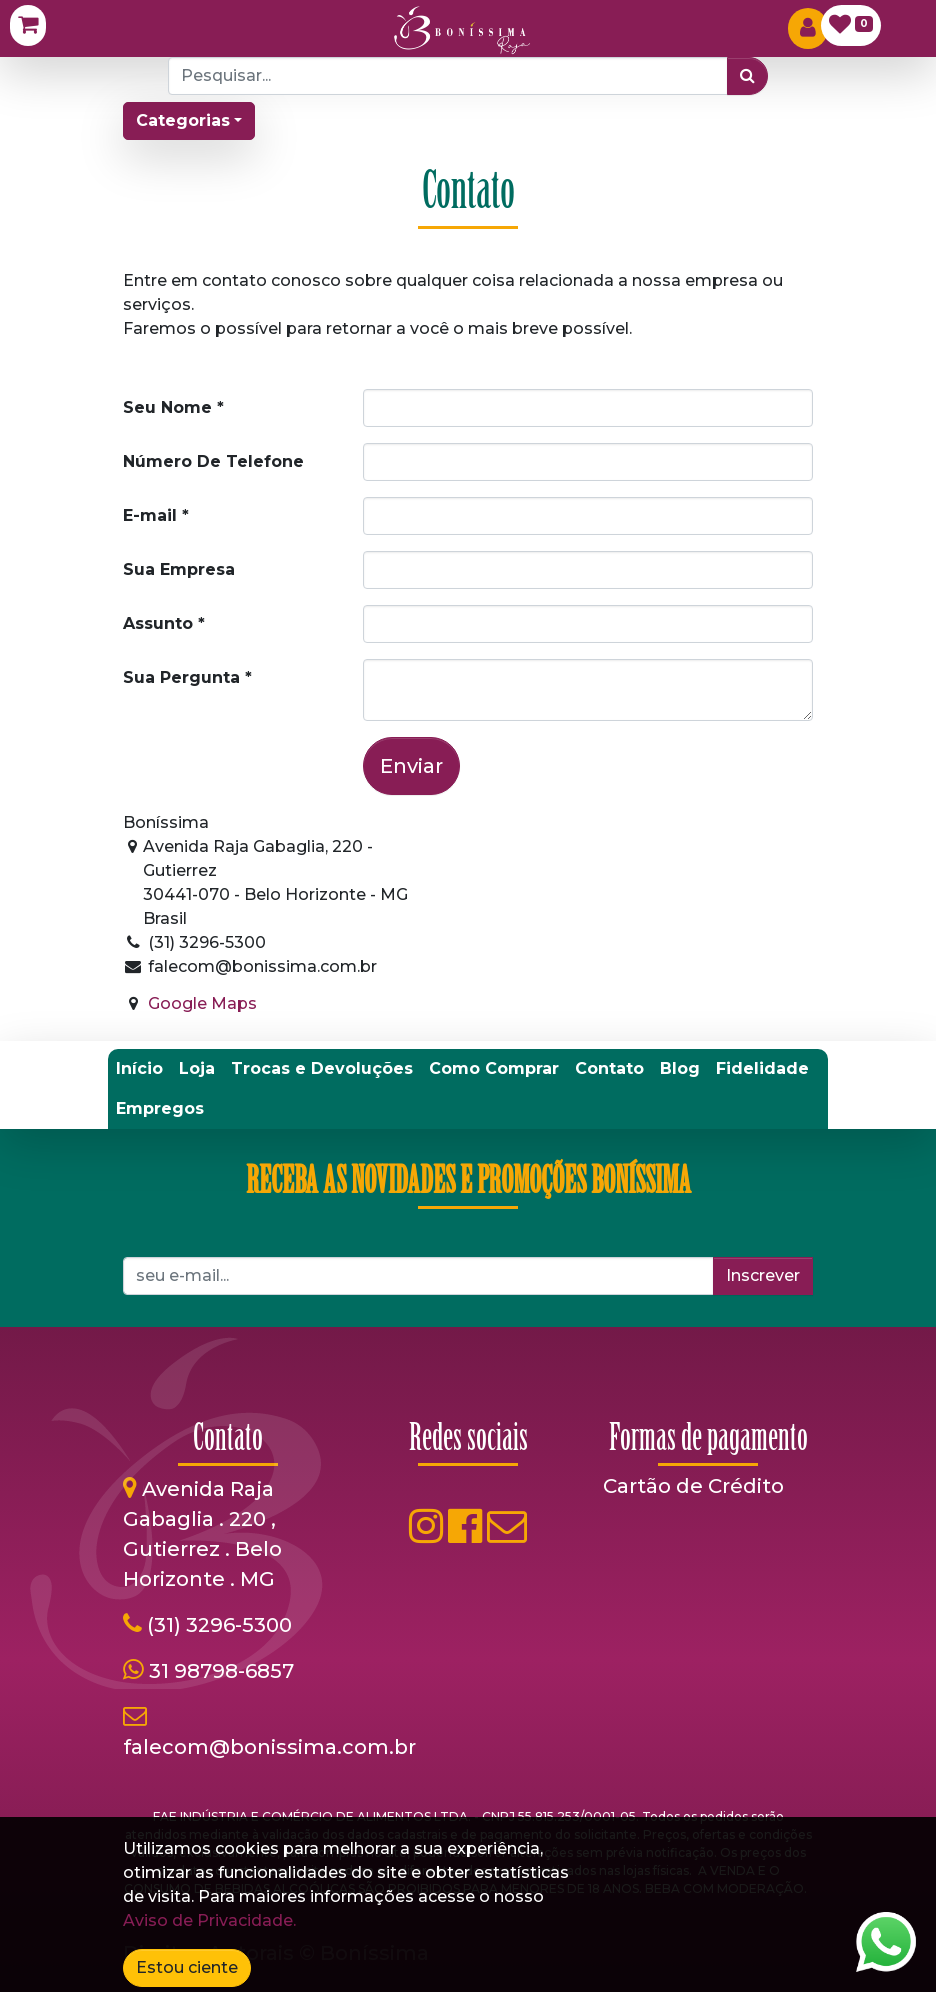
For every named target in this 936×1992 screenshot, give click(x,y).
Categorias (183, 120)
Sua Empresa (179, 569)
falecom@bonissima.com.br (269, 1747)
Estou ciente (187, 1967)
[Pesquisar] (747, 76)
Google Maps (202, 1003)
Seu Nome (167, 407)
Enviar (411, 766)
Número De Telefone (213, 461)
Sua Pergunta (181, 677)
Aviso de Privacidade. (209, 1920)
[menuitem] (139, 1069)
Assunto (158, 623)
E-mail (150, 515)
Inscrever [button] (763, 1275)
